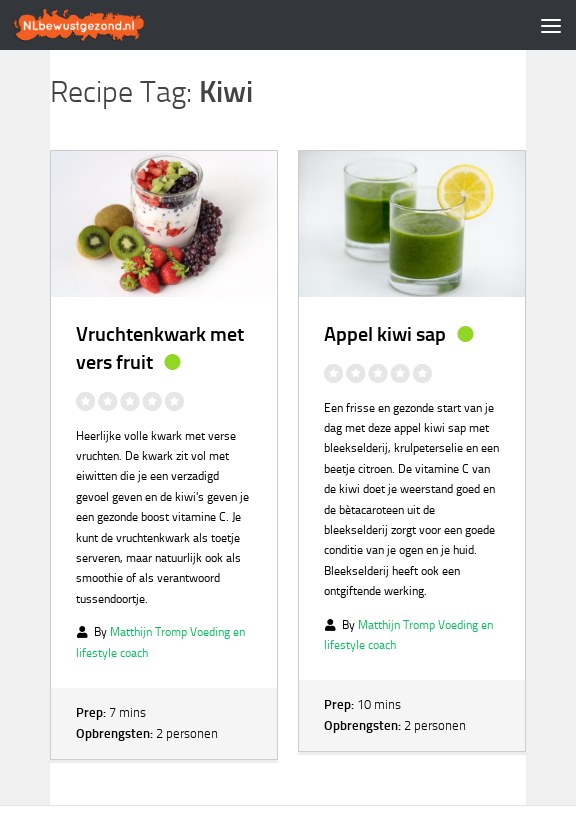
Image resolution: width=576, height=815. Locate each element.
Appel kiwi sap (385, 334)
